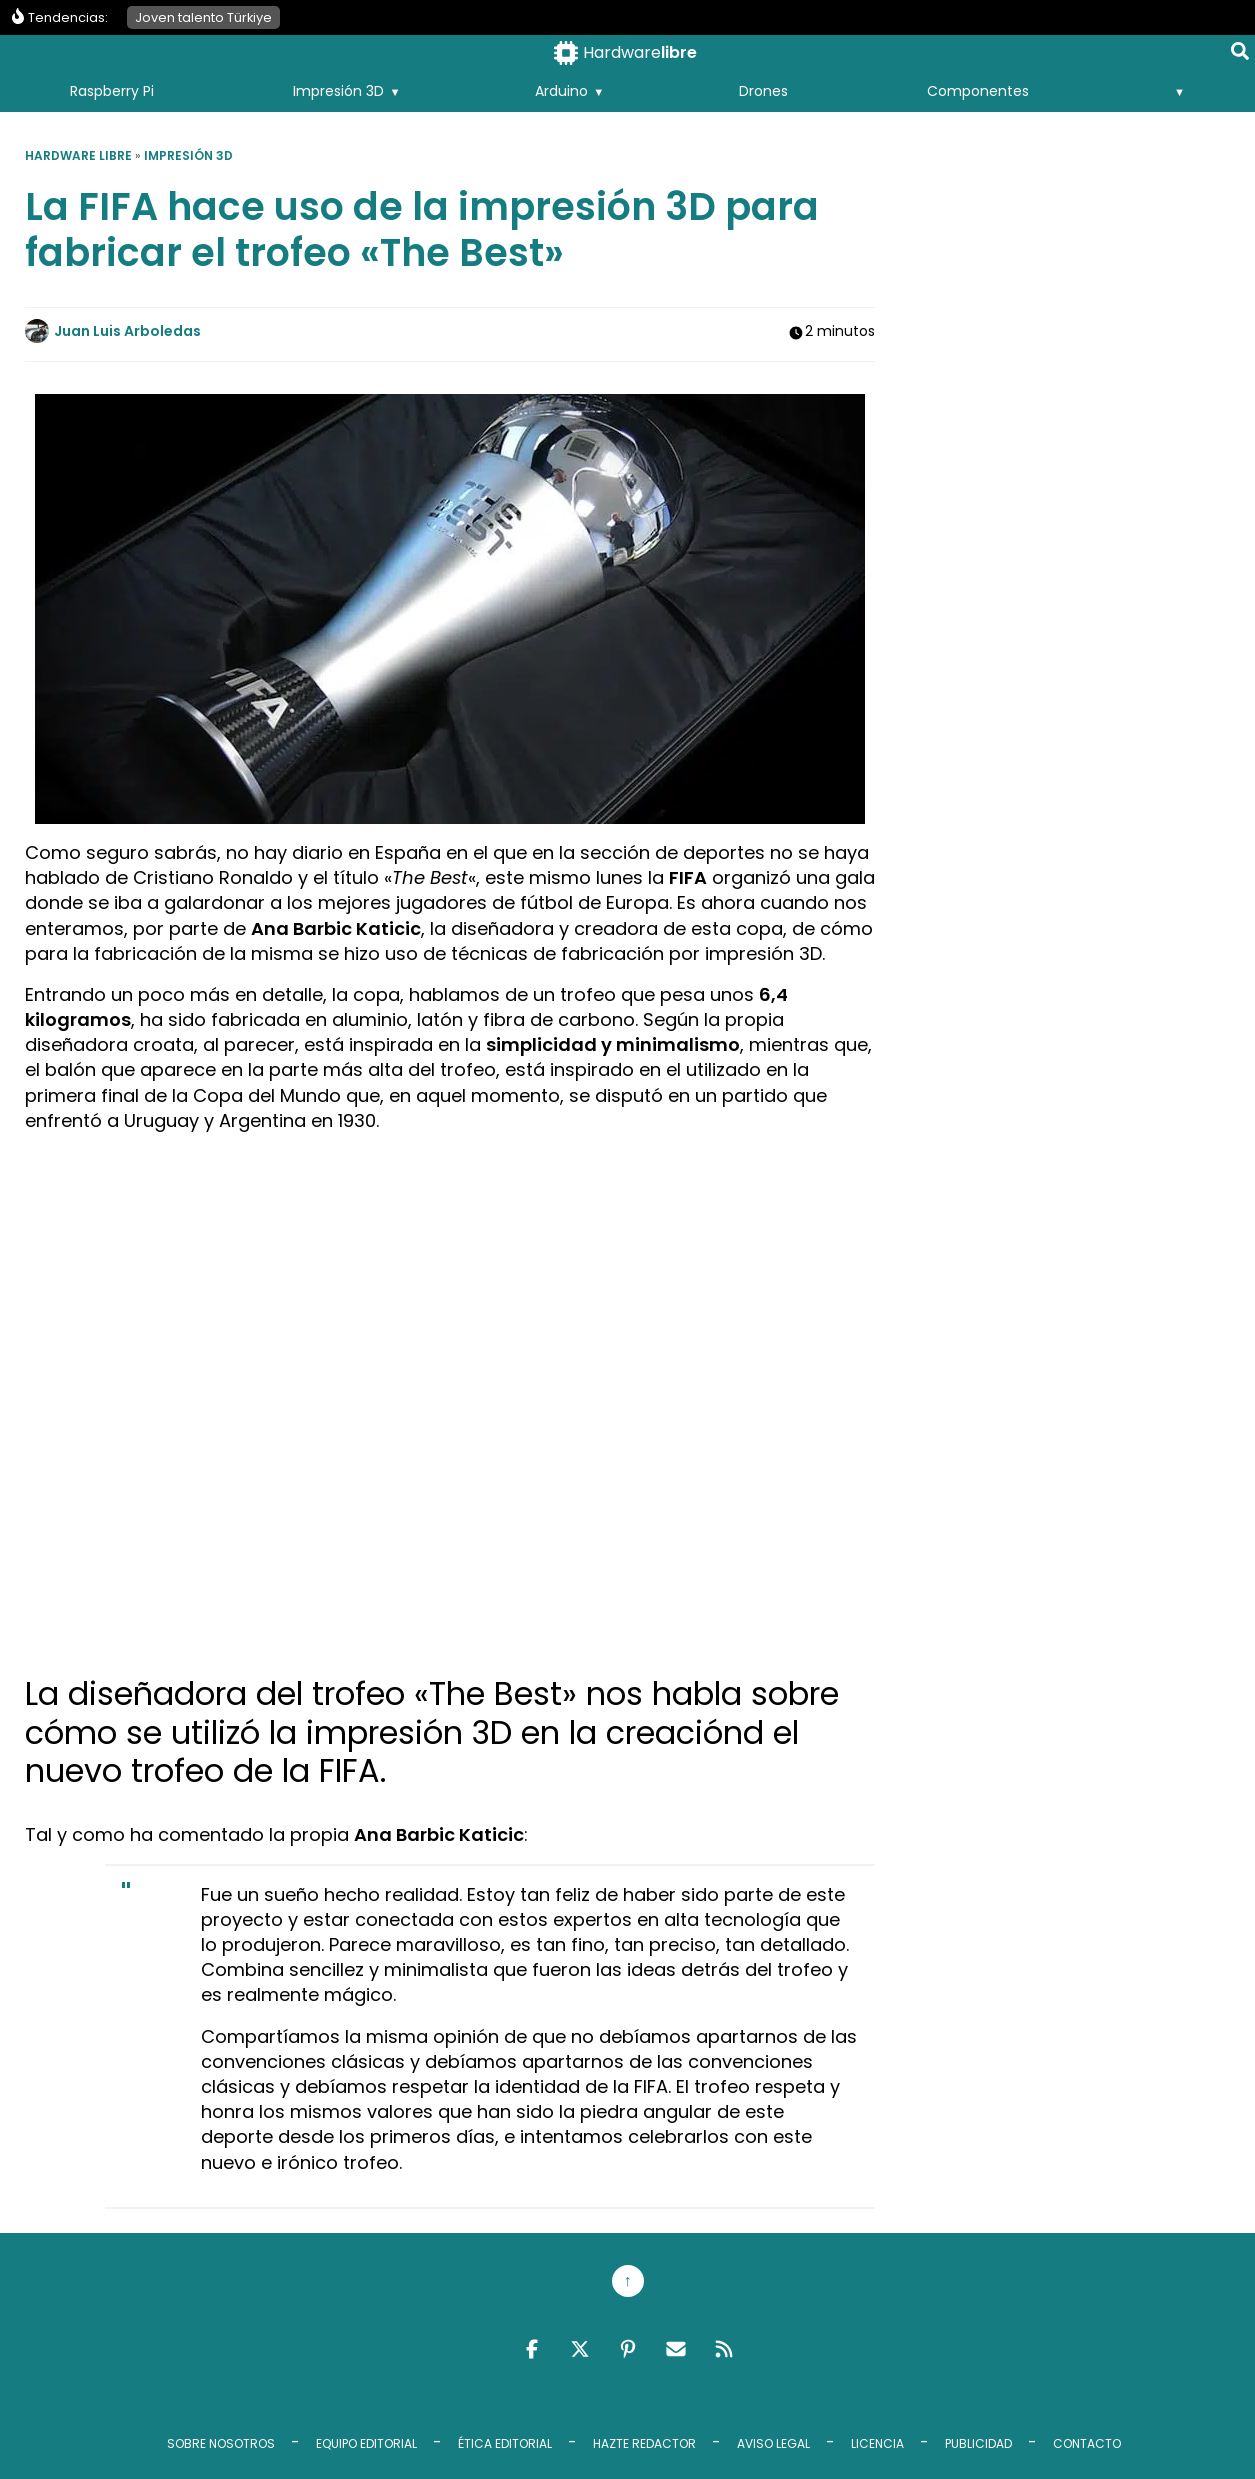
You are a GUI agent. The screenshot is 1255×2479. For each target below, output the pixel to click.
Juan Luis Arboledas (127, 331)
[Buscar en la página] (1240, 55)
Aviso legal (773, 2443)
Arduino (561, 91)
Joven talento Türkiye (203, 17)
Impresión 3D (338, 91)
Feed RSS (724, 2349)
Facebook (532, 2349)
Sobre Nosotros (221, 2443)
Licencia (877, 2443)
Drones (763, 91)
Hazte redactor (644, 2443)
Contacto (1087, 2443)
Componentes (978, 91)
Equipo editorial (366, 2443)
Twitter (580, 2349)
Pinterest (628, 2349)
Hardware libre (78, 155)
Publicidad (978, 2443)
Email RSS (676, 2349)
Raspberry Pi (112, 91)
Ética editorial (505, 2443)
